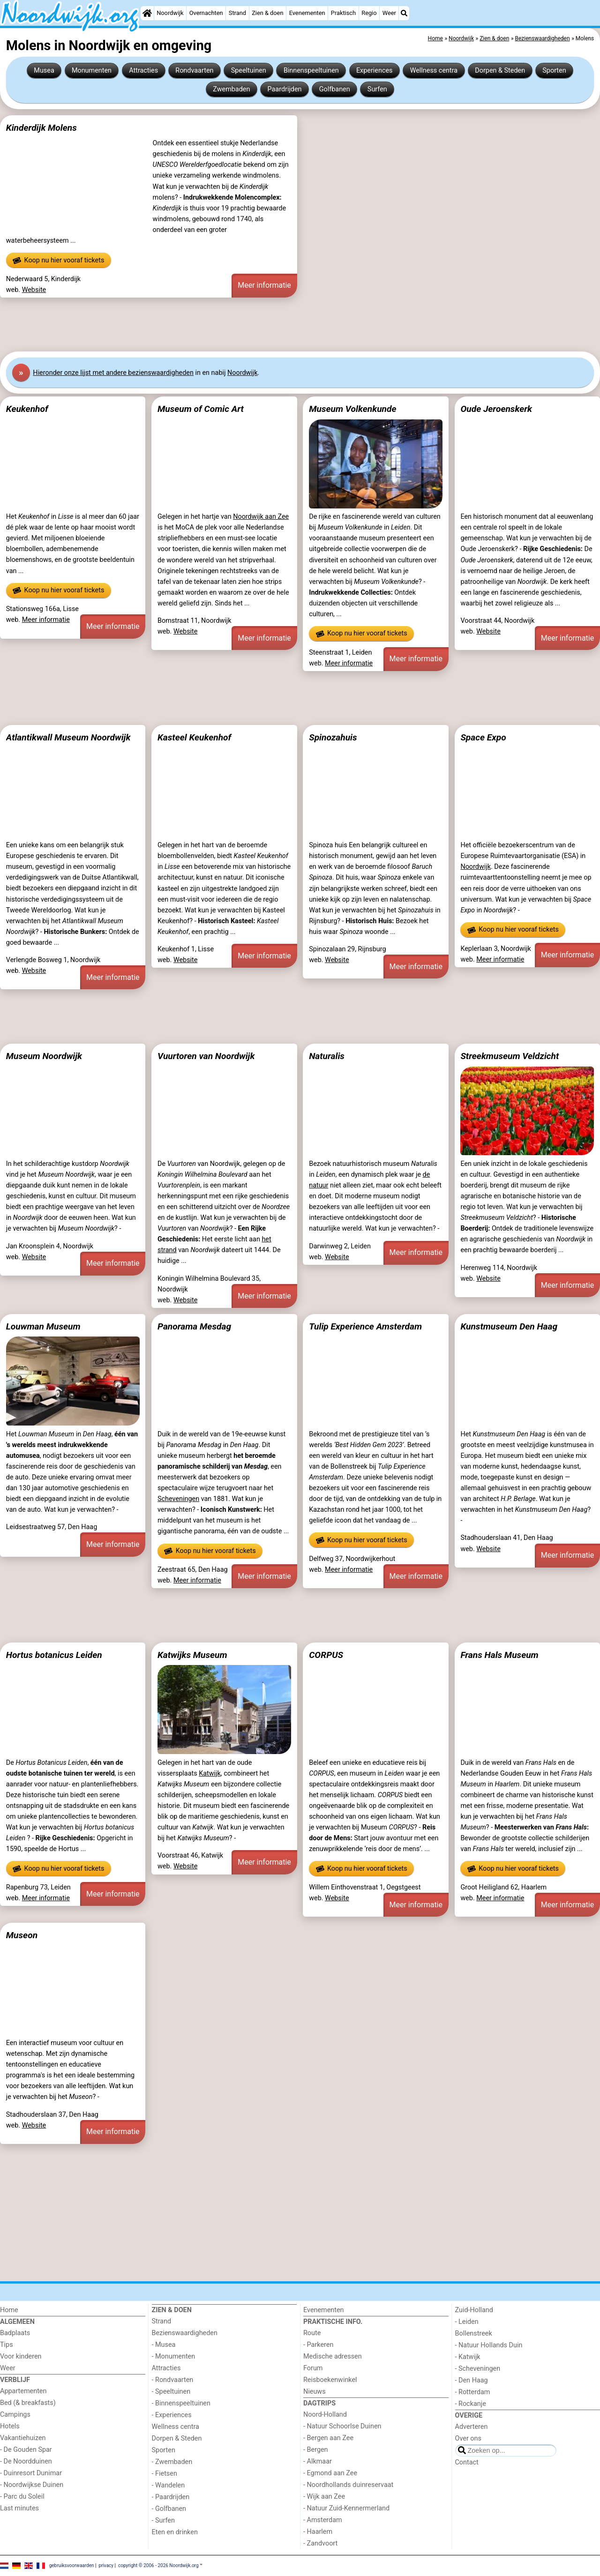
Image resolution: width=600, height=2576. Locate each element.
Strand (237, 12)
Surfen (377, 89)
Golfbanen (334, 89)
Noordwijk (170, 12)
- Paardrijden (171, 2497)
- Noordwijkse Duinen (31, 2485)
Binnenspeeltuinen (311, 71)
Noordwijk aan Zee (261, 517)
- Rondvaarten (173, 2380)
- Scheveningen (478, 2369)
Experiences (374, 71)
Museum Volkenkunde (352, 408)
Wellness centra (434, 71)
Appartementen (23, 2391)
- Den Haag (471, 2380)
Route (312, 2333)
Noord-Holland (325, 2415)
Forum (312, 2368)
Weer (389, 12)
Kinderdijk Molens (41, 127)
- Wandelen (168, 2485)
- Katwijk (467, 2357)
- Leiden (467, 2322)
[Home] (147, 13)
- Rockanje (470, 2404)
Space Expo (483, 737)
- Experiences (172, 2415)
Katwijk (210, 1773)
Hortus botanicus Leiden (54, 1655)
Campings (15, 2415)
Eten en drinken (175, 2532)
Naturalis (327, 1056)
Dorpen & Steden (500, 71)
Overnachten (206, 12)
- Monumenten (173, 2356)
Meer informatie (264, 285)
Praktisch (343, 12)
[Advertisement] (281, 325)
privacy (105, 2565)
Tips (6, 2345)
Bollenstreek (473, 2333)
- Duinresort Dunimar (31, 2473)
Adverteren (471, 2427)
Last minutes (19, 2508)
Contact (467, 2462)
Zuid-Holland (474, 2310)
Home (9, 2310)
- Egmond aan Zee (330, 2473)
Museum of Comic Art (201, 408)
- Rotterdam (472, 2392)
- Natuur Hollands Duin (489, 2345)
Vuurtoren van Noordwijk (206, 1056)
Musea (44, 71)
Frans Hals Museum (499, 1655)
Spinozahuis (333, 737)
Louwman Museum (43, 1326)
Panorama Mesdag (194, 1326)
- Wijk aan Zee (324, 2497)
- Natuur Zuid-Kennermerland (346, 2508)
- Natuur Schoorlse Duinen (342, 2426)
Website (34, 290)
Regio (368, 12)
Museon (22, 1935)
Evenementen (307, 12)
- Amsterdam (322, 2520)
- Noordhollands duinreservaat (348, 2485)
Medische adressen (332, 2356)
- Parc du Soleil (22, 2497)
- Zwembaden (172, 2462)
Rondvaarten (194, 71)
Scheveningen (178, 1499)
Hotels (10, 2426)
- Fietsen (164, 2474)
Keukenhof (27, 408)
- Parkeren (318, 2345)
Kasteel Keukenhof (194, 737)
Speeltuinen (248, 71)
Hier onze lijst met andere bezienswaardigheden (113, 373)
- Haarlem (317, 2532)
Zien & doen (267, 12)
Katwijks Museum (192, 1655)
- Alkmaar (317, 2461)
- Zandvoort (320, 2543)
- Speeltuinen (171, 2392)
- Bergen (315, 2450)
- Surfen (163, 2520)
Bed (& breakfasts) (28, 2403)
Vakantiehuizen (23, 2438)
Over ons (468, 2438)
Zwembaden (231, 89)
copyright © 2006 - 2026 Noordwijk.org (158, 2565)
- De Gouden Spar (26, 2450)
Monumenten (92, 71)
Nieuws (314, 2392)
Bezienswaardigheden (185, 2333)
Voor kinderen (21, 2356)
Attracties (143, 71)
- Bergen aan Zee (328, 2438)
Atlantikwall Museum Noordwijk (68, 737)
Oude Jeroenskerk (496, 408)
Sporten (554, 71)
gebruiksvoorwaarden (71, 2565)
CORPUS (326, 1655)
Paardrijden (285, 89)
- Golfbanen (169, 2509)
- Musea (164, 2345)
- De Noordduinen (26, 2461)
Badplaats (15, 2333)
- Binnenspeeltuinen (181, 2403)
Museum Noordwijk (44, 1056)
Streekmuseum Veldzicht (509, 1056)
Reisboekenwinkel (330, 2380)
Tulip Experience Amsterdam (365, 1326)
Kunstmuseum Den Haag (508, 1326)
